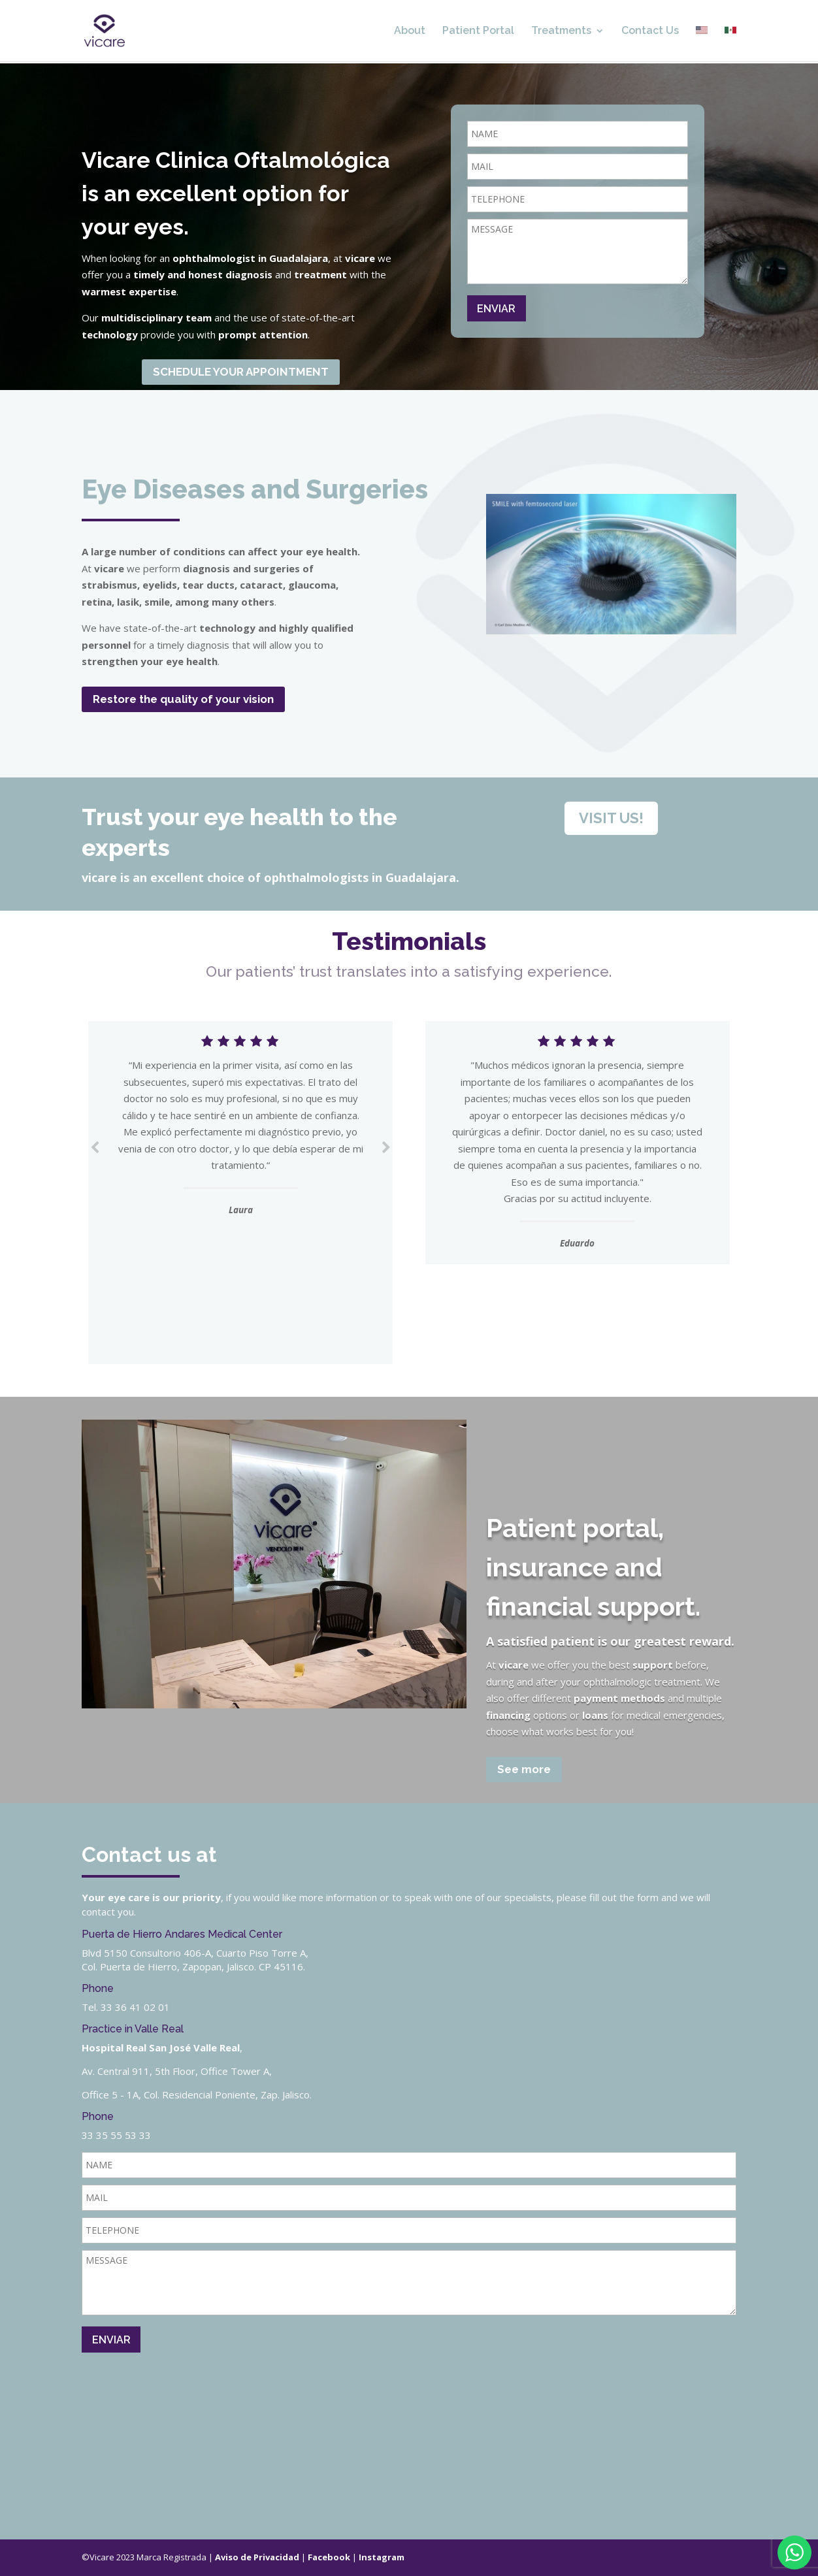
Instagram (381, 2557)
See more (524, 1769)
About (409, 31)
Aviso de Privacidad (257, 2557)
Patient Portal (478, 31)
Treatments (561, 31)
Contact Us (650, 31)
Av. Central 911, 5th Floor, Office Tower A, (177, 2071)
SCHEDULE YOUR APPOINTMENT (241, 371)
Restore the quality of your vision (183, 699)
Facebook (329, 2557)
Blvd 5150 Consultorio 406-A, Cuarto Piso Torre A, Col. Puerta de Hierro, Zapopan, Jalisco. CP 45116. (195, 1959)
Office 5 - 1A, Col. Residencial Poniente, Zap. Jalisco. (197, 2094)
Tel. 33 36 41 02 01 (126, 2007)
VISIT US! (611, 817)
